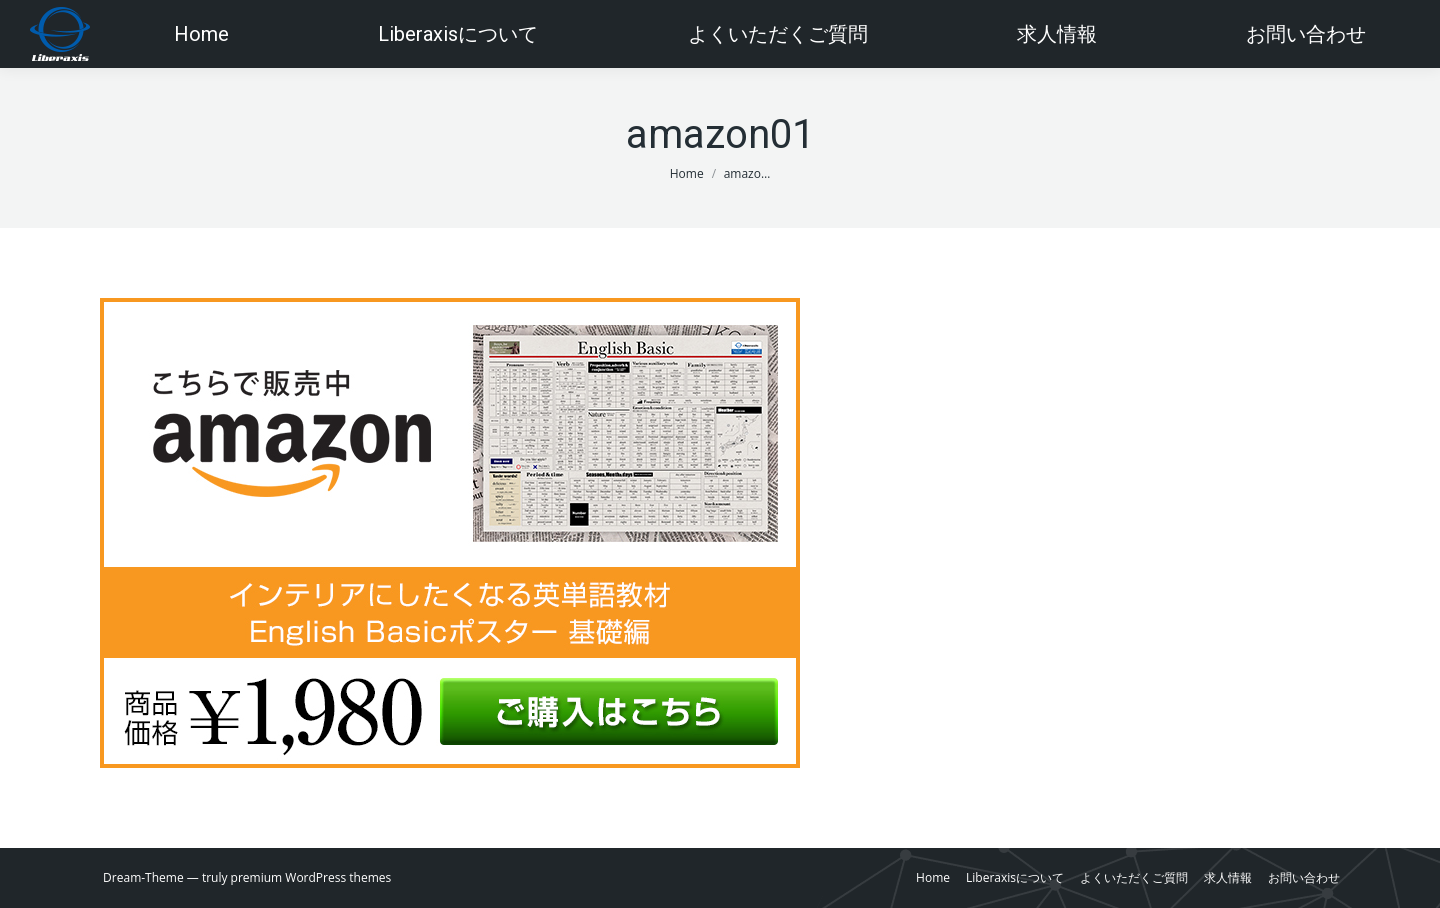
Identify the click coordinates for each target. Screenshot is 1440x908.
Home (687, 173)
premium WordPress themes (311, 877)
